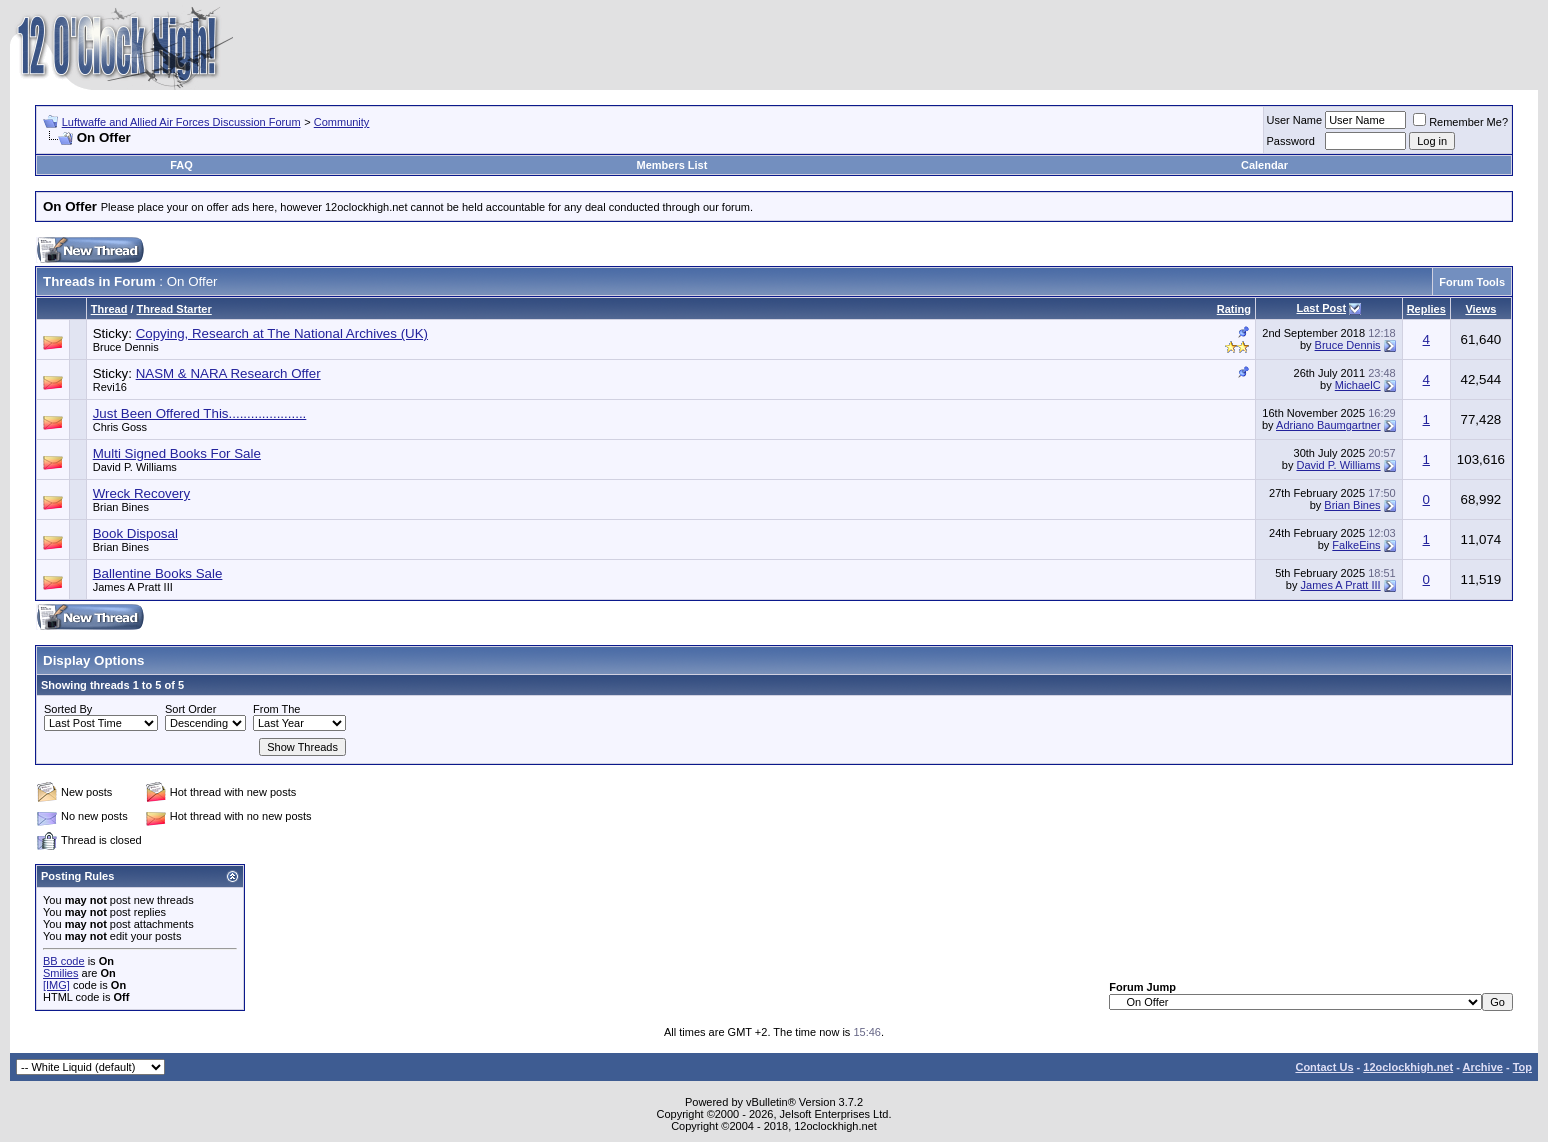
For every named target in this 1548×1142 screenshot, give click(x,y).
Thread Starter (174, 309)
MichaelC (1358, 385)
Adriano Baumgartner (1328, 425)
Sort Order (190, 709)
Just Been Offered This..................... (200, 413)
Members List (671, 165)
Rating (1234, 309)
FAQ (181, 165)
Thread (109, 309)
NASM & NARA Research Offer (228, 373)
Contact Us (1324, 1067)
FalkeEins (1356, 545)
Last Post (1322, 308)
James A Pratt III (133, 587)
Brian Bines (121, 507)
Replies (1426, 309)
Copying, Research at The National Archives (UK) (282, 333)
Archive (1483, 1067)
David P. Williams (135, 467)
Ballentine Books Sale (158, 573)
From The (276, 709)
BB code (64, 961)
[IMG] (56, 985)
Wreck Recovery (142, 493)
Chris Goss (120, 427)
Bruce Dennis (126, 347)
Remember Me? (1460, 122)
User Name (1295, 120)
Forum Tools (1472, 282)
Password (1291, 141)
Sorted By (68, 709)
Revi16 (110, 387)
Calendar (1264, 165)
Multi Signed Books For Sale (177, 453)
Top (1522, 1067)
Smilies (60, 973)
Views (1480, 309)
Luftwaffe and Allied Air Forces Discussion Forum (181, 122)
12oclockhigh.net (1408, 1067)
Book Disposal (135, 533)
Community (342, 122)
